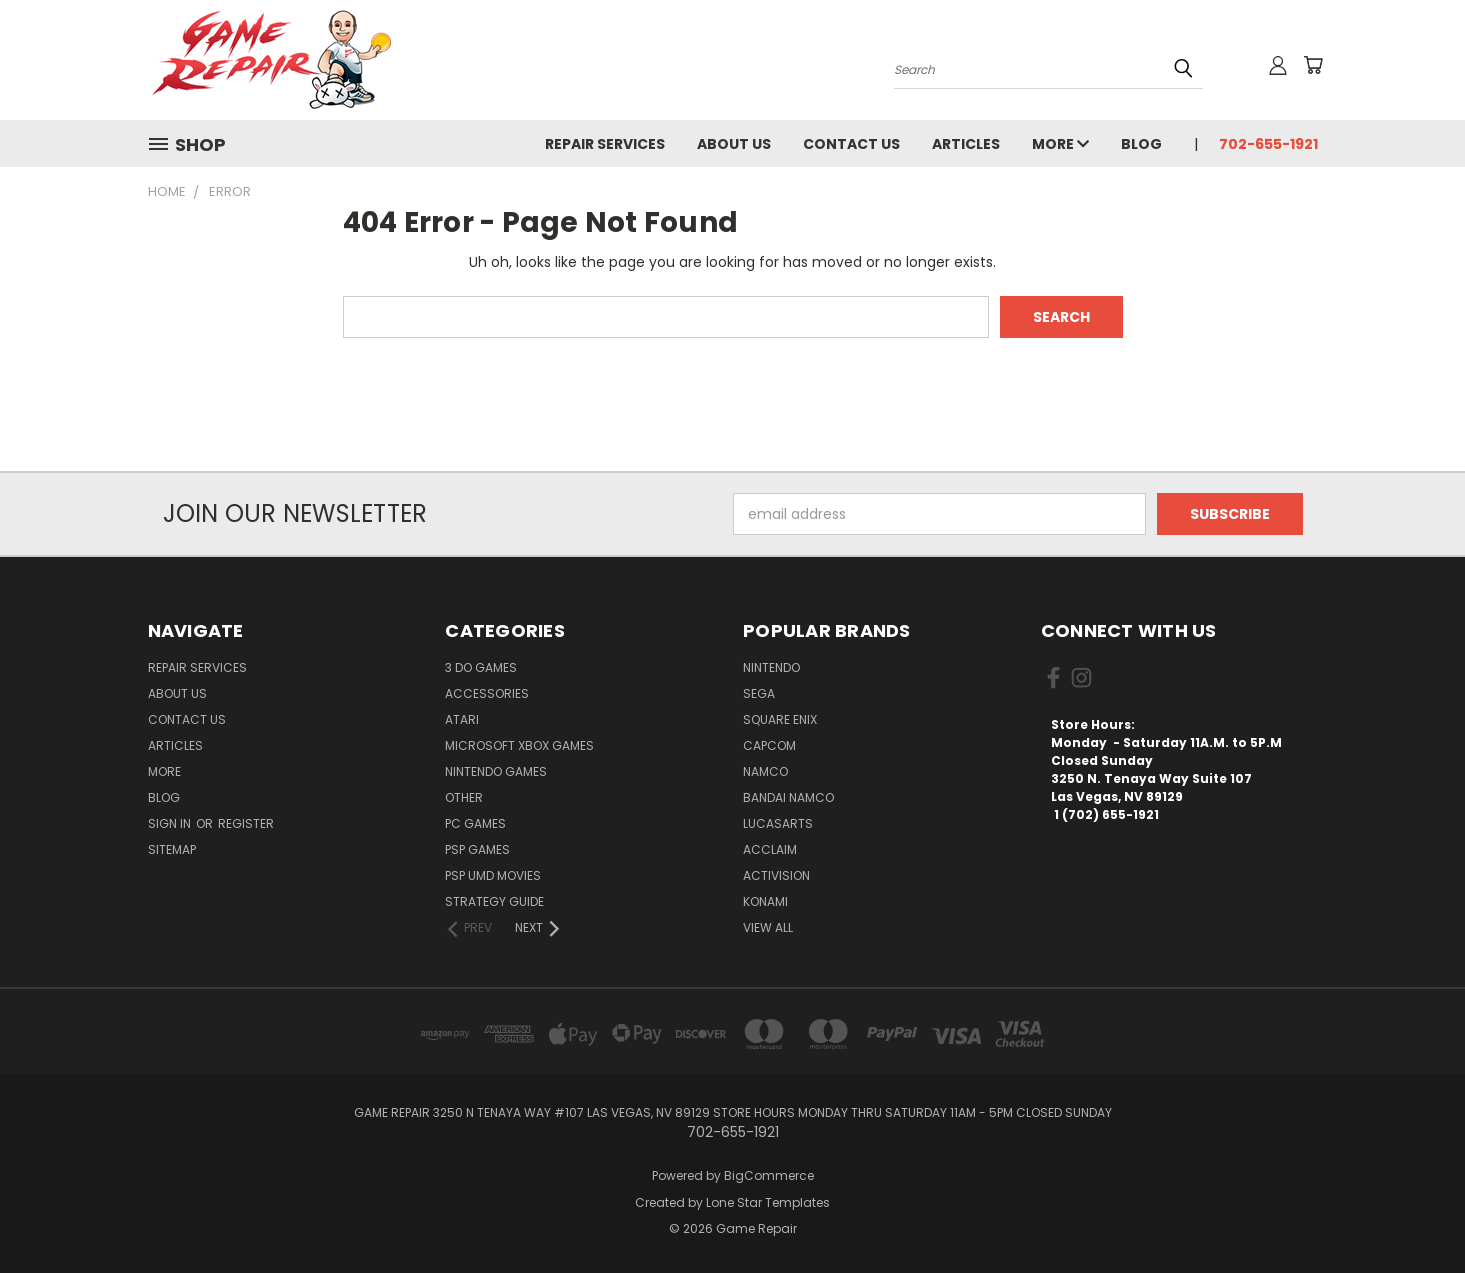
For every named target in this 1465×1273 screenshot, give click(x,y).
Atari (462, 719)
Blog (1141, 144)
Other (464, 797)
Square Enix (780, 719)
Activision (776, 875)
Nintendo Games (496, 771)
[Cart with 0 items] (1313, 65)
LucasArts (778, 823)
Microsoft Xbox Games (519, 745)
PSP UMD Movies (493, 875)
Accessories (487, 693)
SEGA (759, 693)
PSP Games (477, 849)
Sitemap (172, 849)
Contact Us (851, 144)
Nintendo (771, 667)
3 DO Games (481, 667)
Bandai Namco (788, 797)
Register (246, 823)
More (1060, 144)
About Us (734, 144)
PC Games (475, 823)
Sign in (171, 823)
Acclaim (770, 849)
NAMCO (765, 771)
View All (768, 927)
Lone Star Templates (768, 1202)
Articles (966, 144)
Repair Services (605, 144)
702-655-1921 (1268, 144)
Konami (765, 901)
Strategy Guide (494, 901)
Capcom (769, 745)
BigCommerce (769, 1175)
